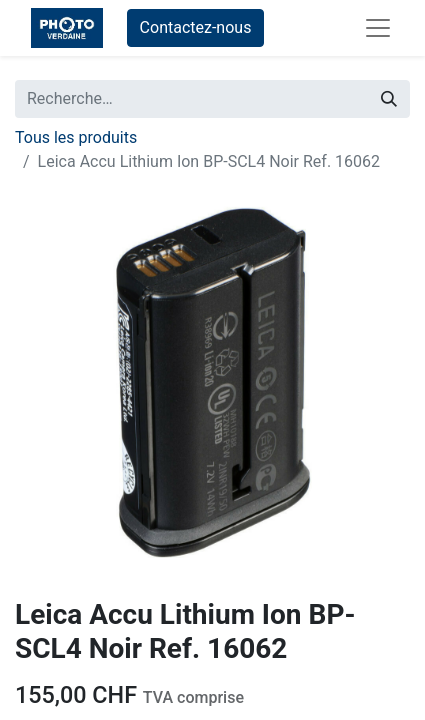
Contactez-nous (196, 27)
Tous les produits (76, 137)
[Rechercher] (389, 99)
